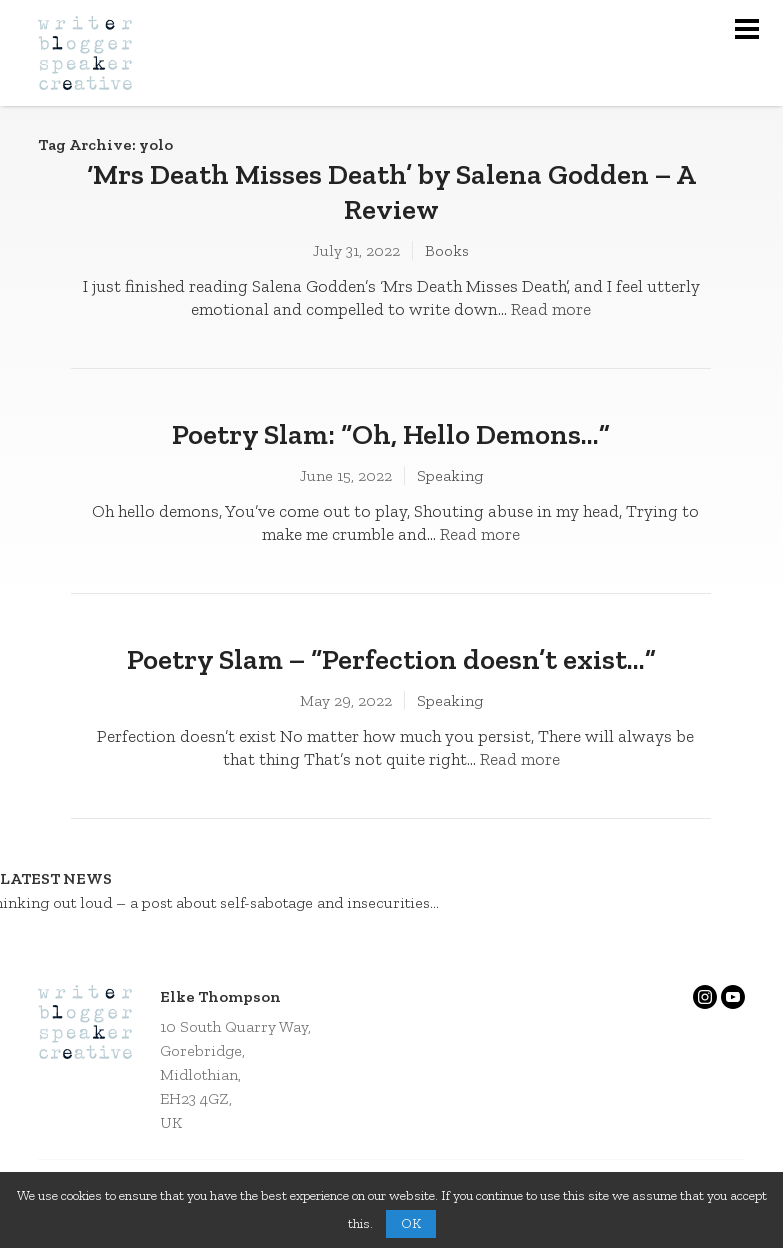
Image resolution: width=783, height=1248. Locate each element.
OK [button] (411, 1223)
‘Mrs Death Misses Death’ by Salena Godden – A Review (391, 191)
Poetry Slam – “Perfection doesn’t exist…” (391, 659)
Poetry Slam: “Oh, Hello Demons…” (391, 434)
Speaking (450, 475)
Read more (551, 309)
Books (447, 250)
